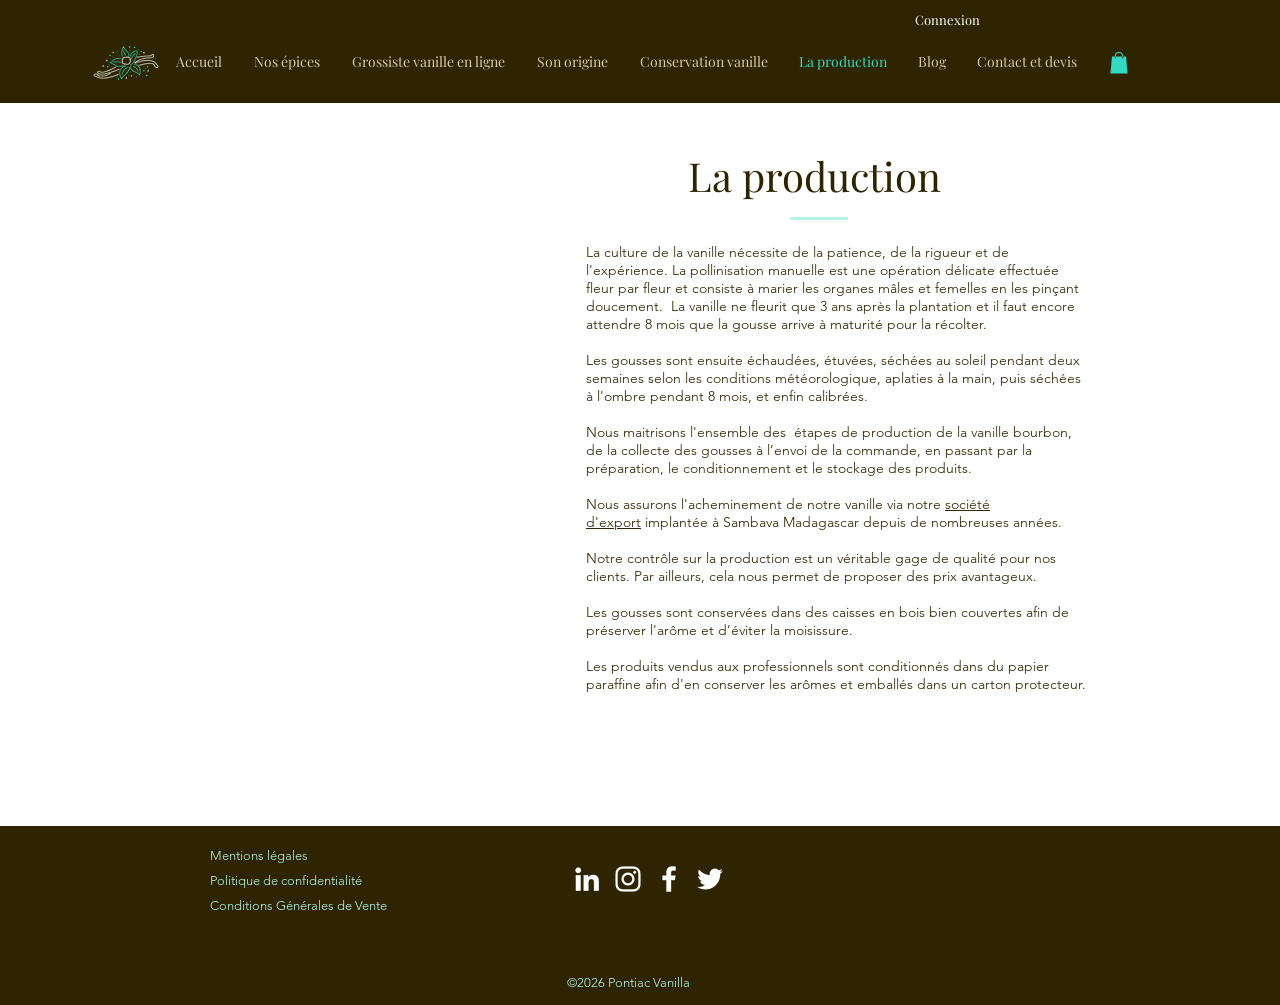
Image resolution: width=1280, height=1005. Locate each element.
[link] (1119, 63)
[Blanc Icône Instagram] (628, 879)
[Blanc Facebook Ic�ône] (669, 879)
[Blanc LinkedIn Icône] (587, 879)
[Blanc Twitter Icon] (710, 879)
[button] (360, 458)
